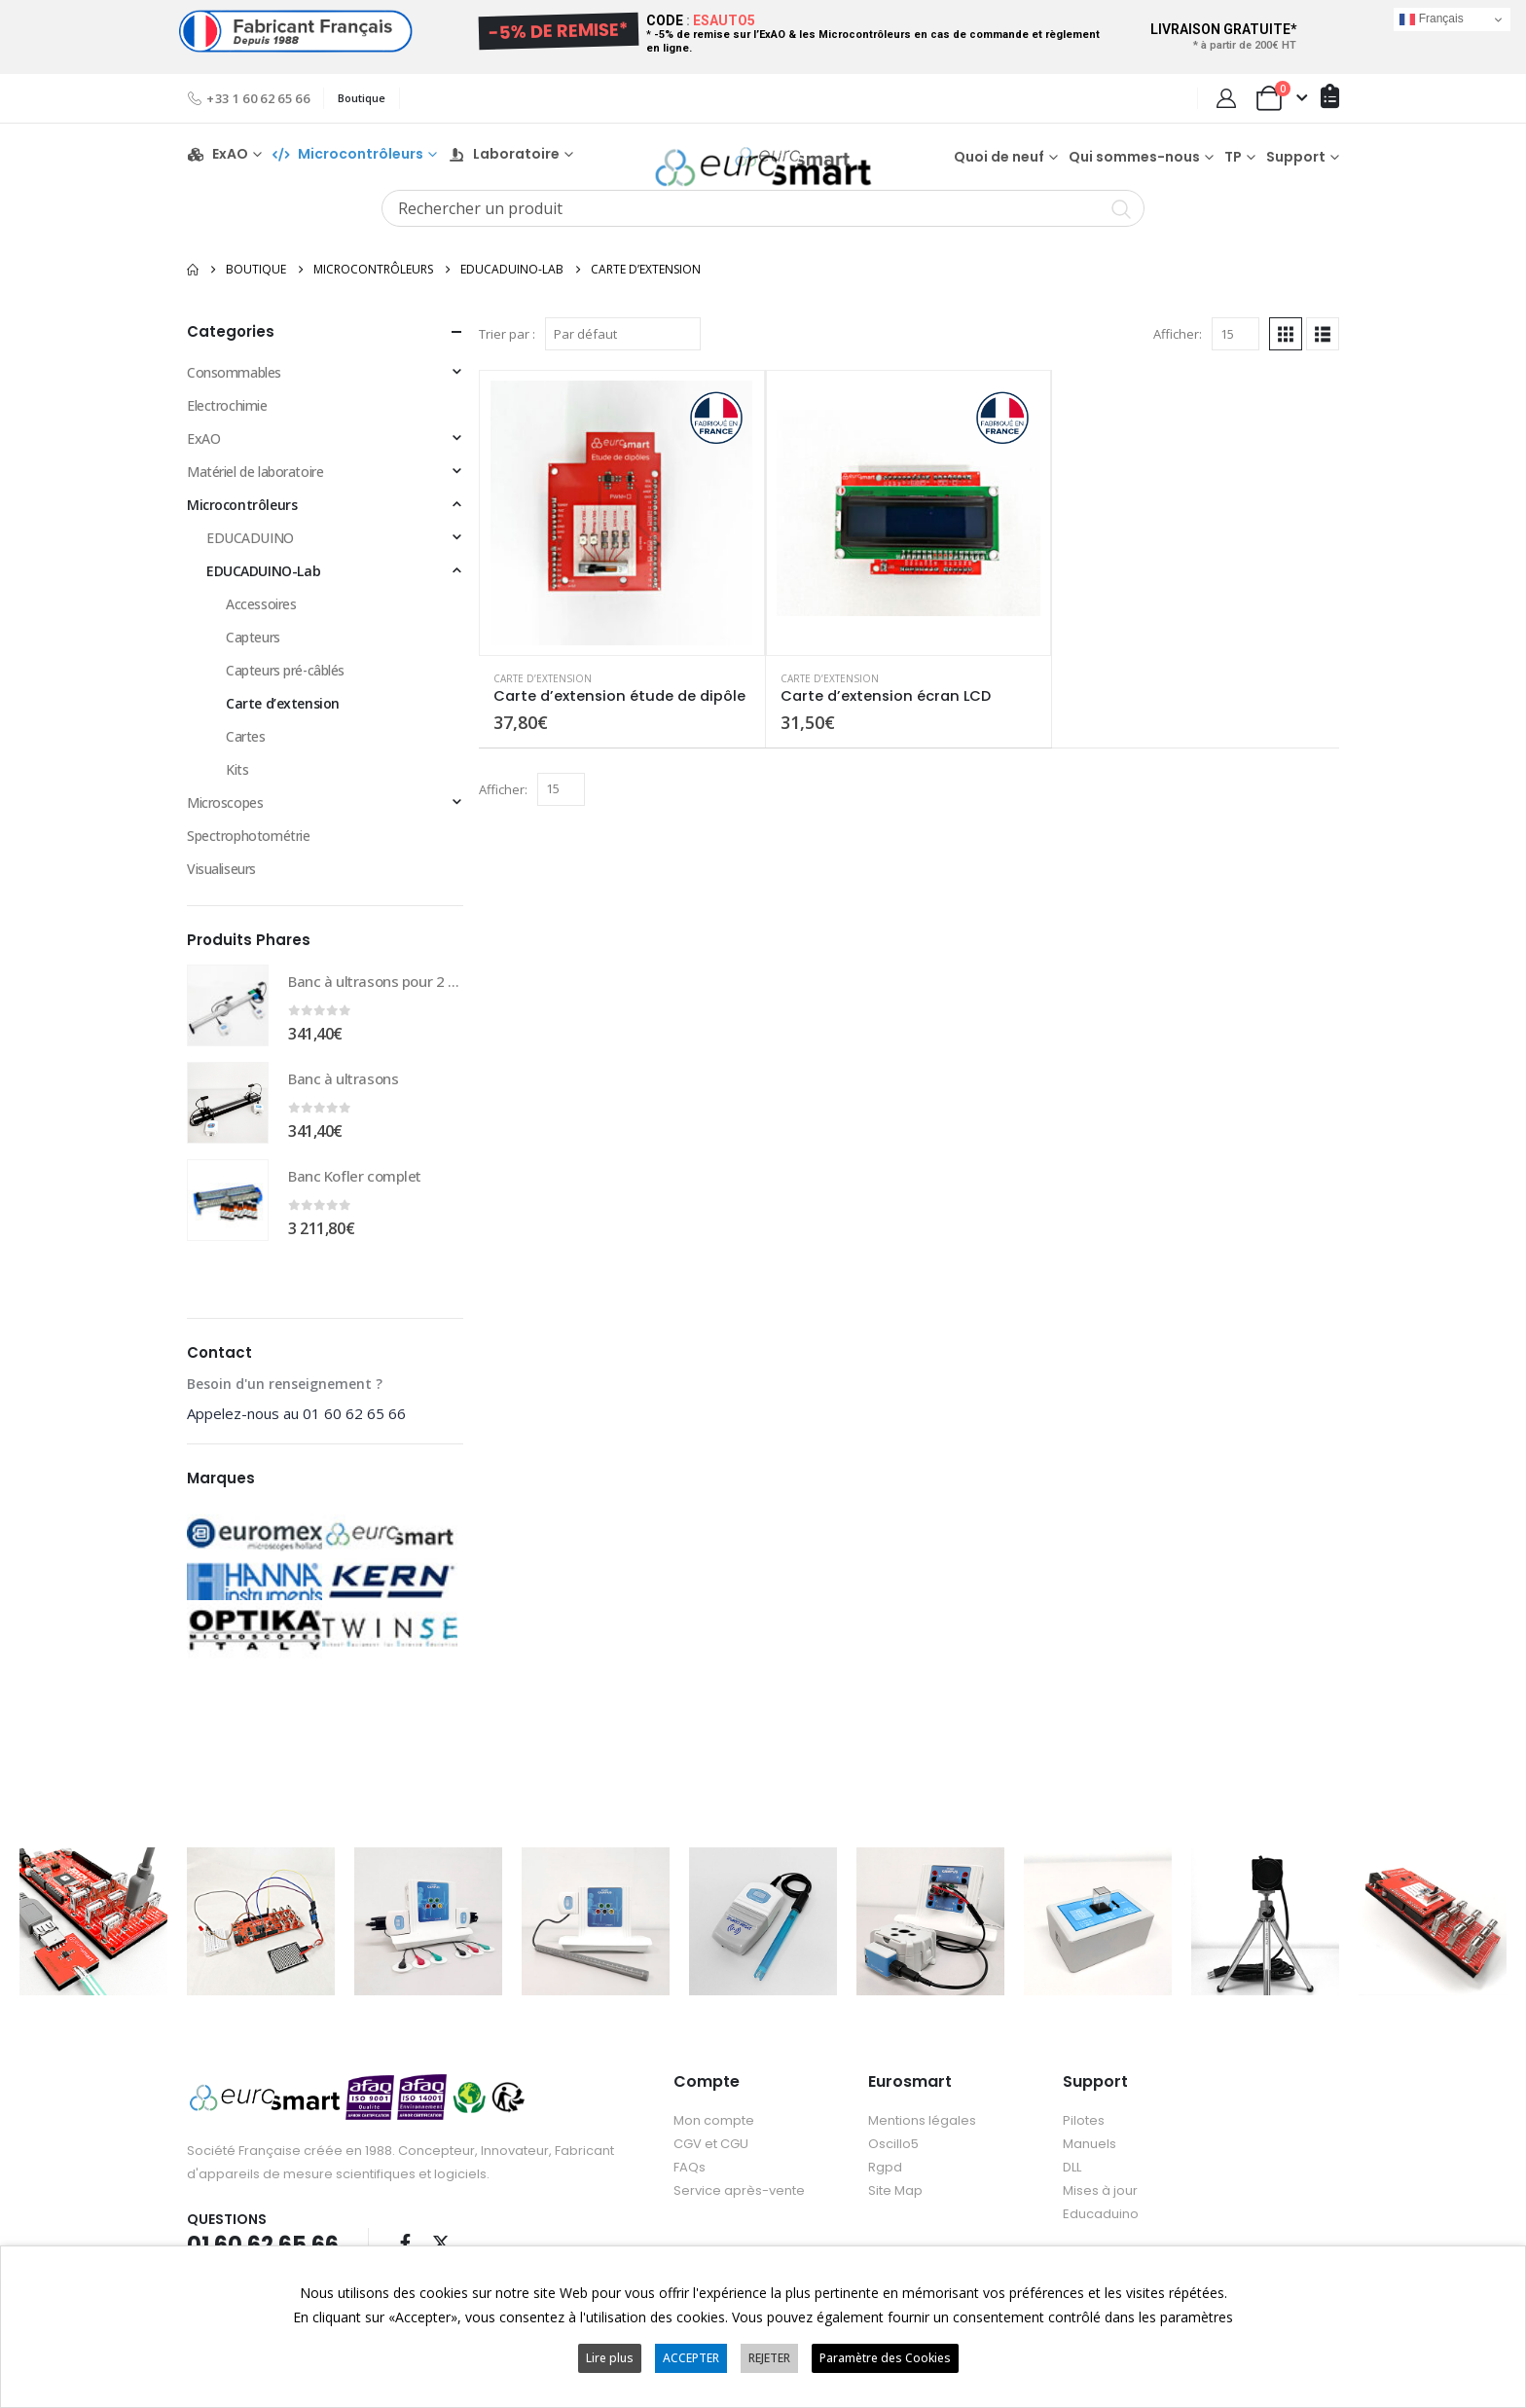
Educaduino (1101, 2225)
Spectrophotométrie (248, 848)
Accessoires (261, 616)
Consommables (234, 385)
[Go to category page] (254, 1559)
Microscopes (225, 815)
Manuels (1089, 2155)
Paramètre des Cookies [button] (885, 2358)
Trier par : (507, 346)
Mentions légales (922, 2132)
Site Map (895, 2202)
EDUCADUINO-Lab (263, 583)
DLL (1072, 2179)
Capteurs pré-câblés (285, 683)
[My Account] (1226, 98)
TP (1233, 162)
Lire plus (610, 2358)
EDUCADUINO (250, 550)
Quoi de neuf (999, 162)
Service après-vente (739, 2202)
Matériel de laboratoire (255, 484)
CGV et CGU (710, 2155)
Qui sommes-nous (1134, 162)
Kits (237, 782)
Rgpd (885, 2179)
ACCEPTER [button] (691, 2358)
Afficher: (1177, 346)
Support (1296, 162)
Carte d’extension (542, 690)
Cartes (245, 749)
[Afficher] (1235, 346)
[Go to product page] (622, 526)
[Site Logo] (763, 161)
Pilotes (1084, 2132)
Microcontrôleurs (242, 517)
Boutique (361, 98)
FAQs (689, 2179)
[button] (1285, 346)
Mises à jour (1100, 2202)
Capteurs (253, 649)
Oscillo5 (893, 2155)
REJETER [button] (769, 2358)
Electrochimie (227, 418)
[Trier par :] (623, 346)
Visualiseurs (221, 881)
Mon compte (713, 2132)
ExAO (217, 160)
